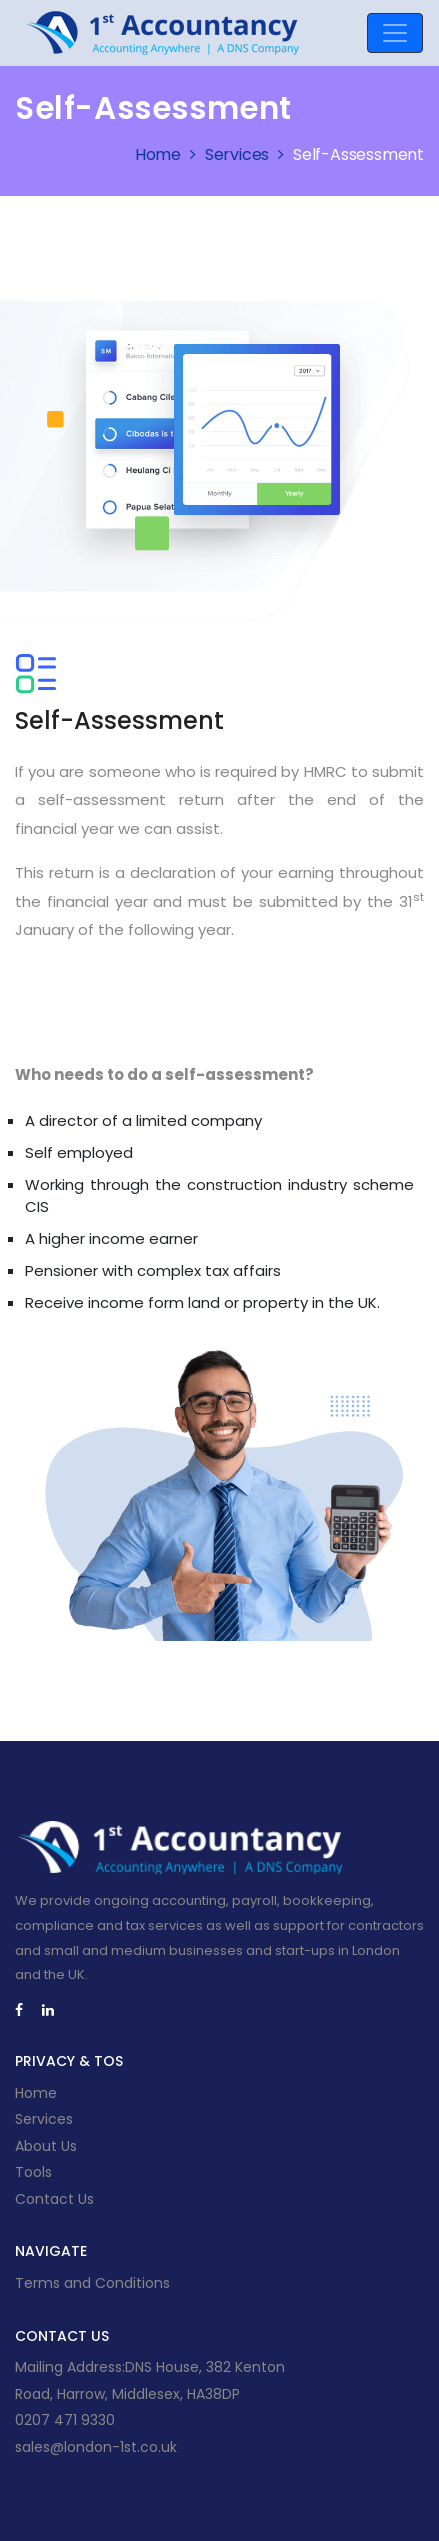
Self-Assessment (358, 154)
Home (168, 154)
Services (247, 154)
